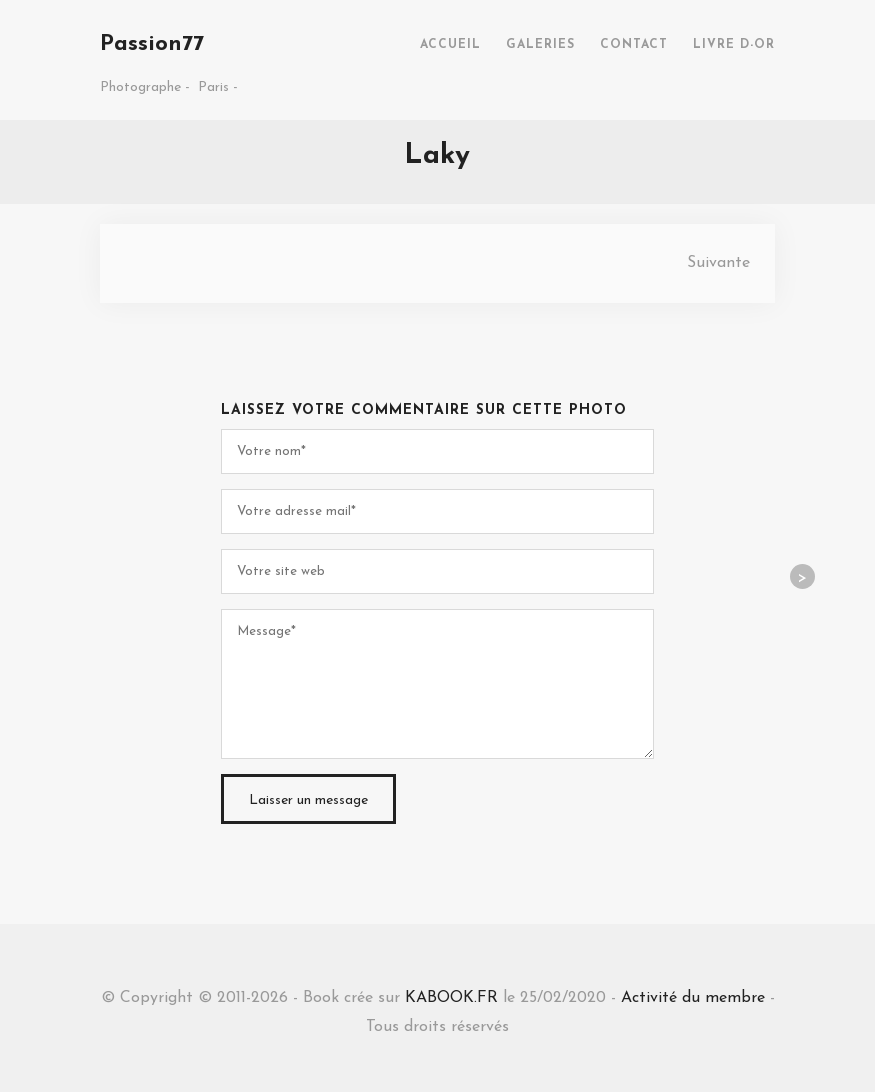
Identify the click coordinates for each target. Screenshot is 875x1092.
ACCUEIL (450, 45)
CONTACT (634, 45)
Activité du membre (693, 998)
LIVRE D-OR (734, 45)
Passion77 (152, 44)
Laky (437, 156)
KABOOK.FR (451, 998)
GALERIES (540, 45)
